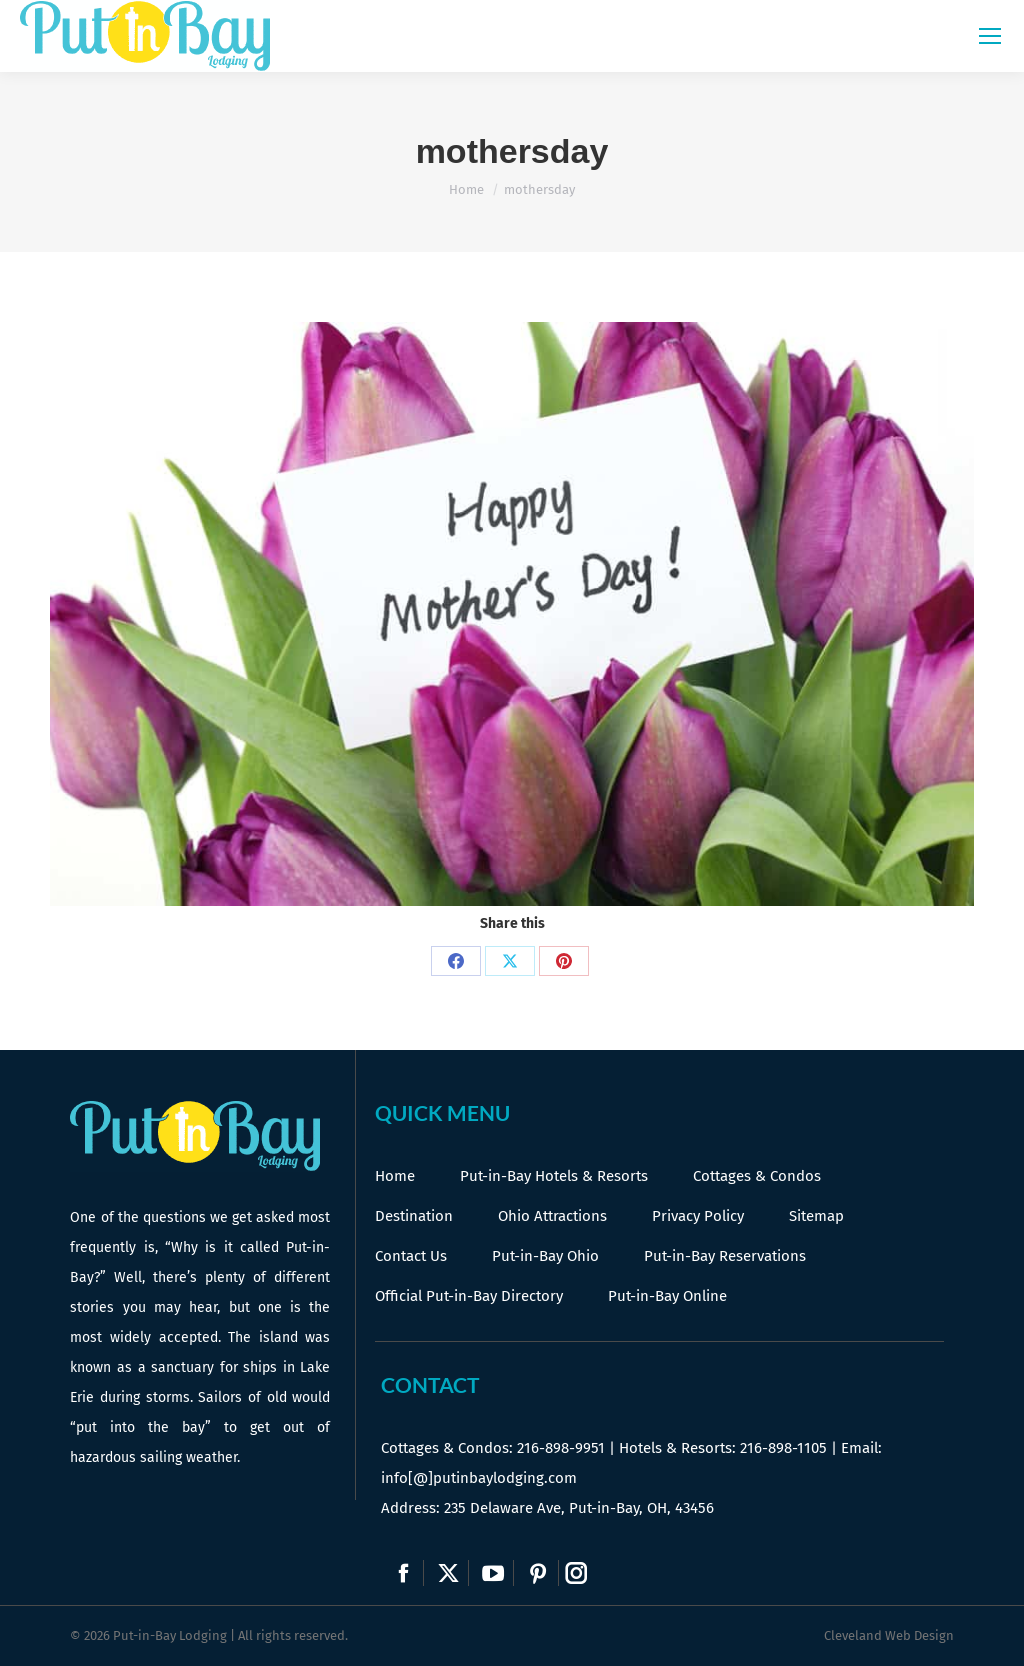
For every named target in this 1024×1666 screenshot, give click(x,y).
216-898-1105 (783, 1448)
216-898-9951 (561, 1448)
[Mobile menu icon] (990, 36)
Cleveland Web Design (889, 1635)
